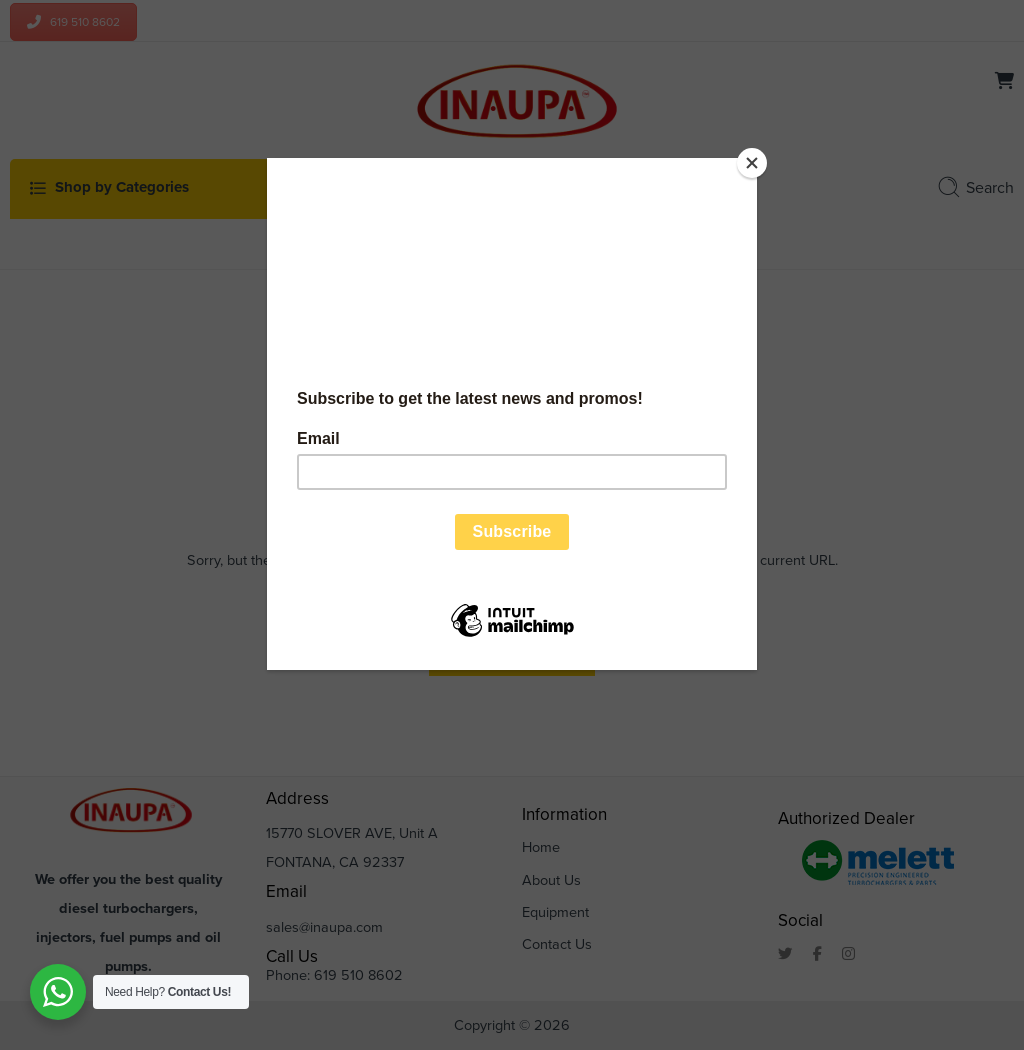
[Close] (752, 163)
